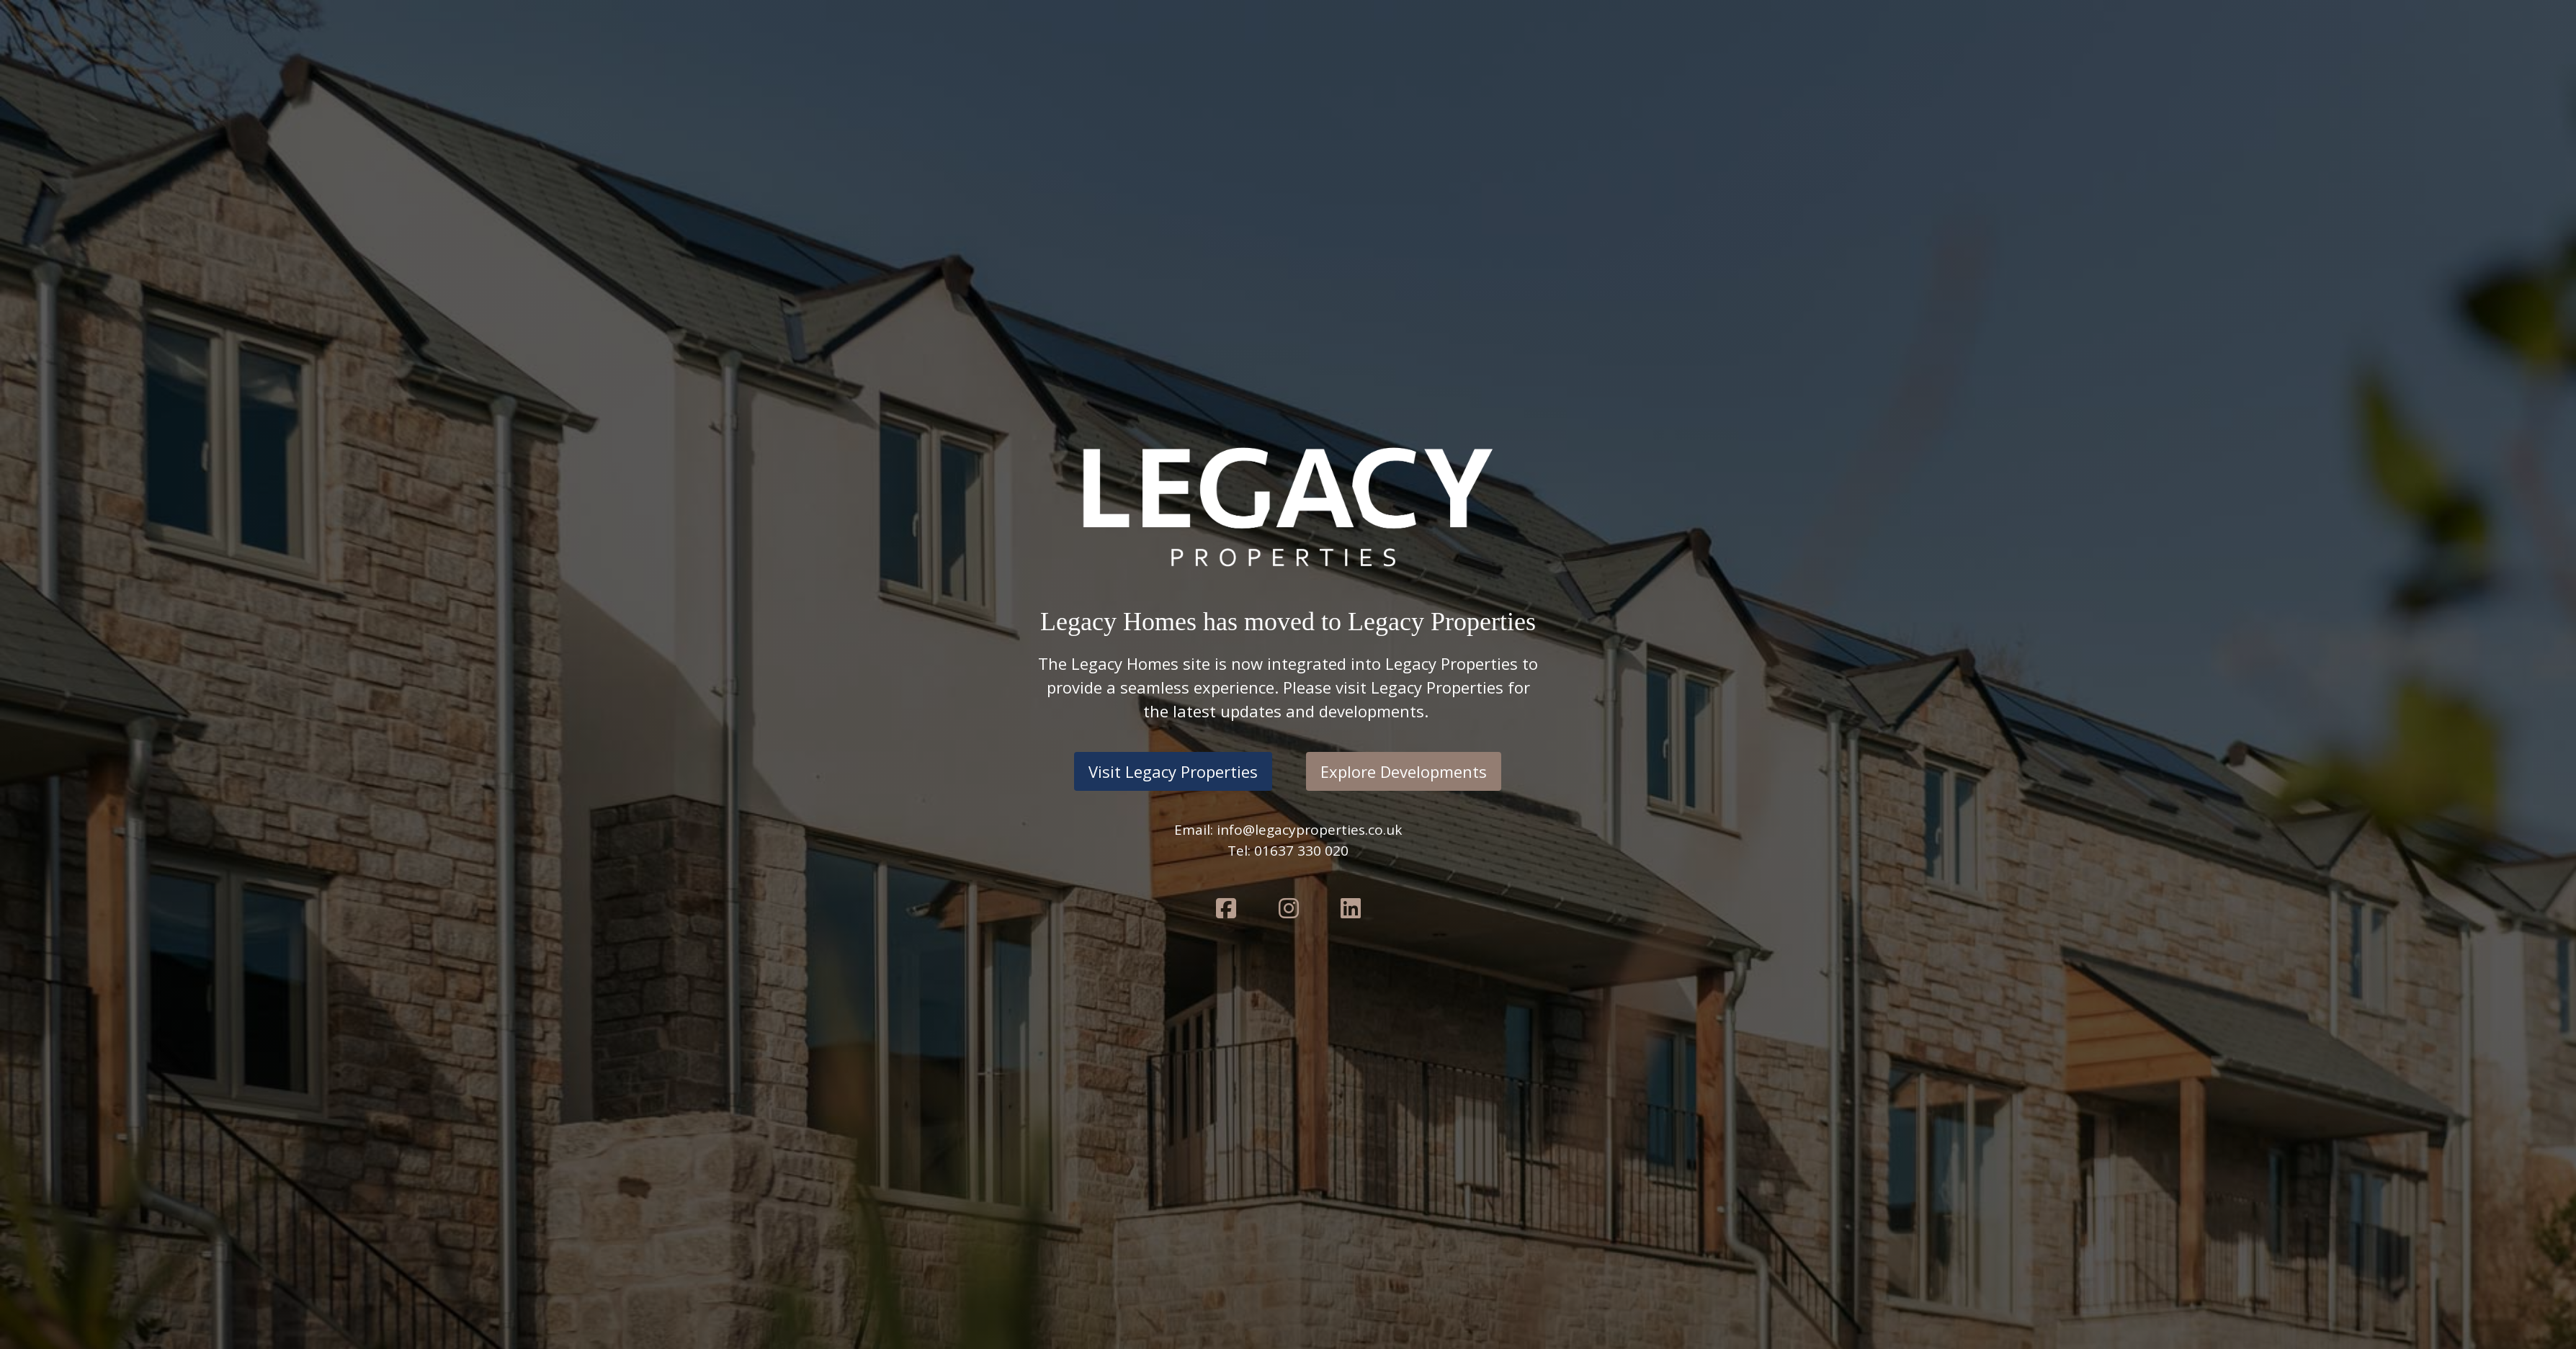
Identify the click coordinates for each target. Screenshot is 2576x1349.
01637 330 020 (1301, 850)
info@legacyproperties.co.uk (1309, 829)
